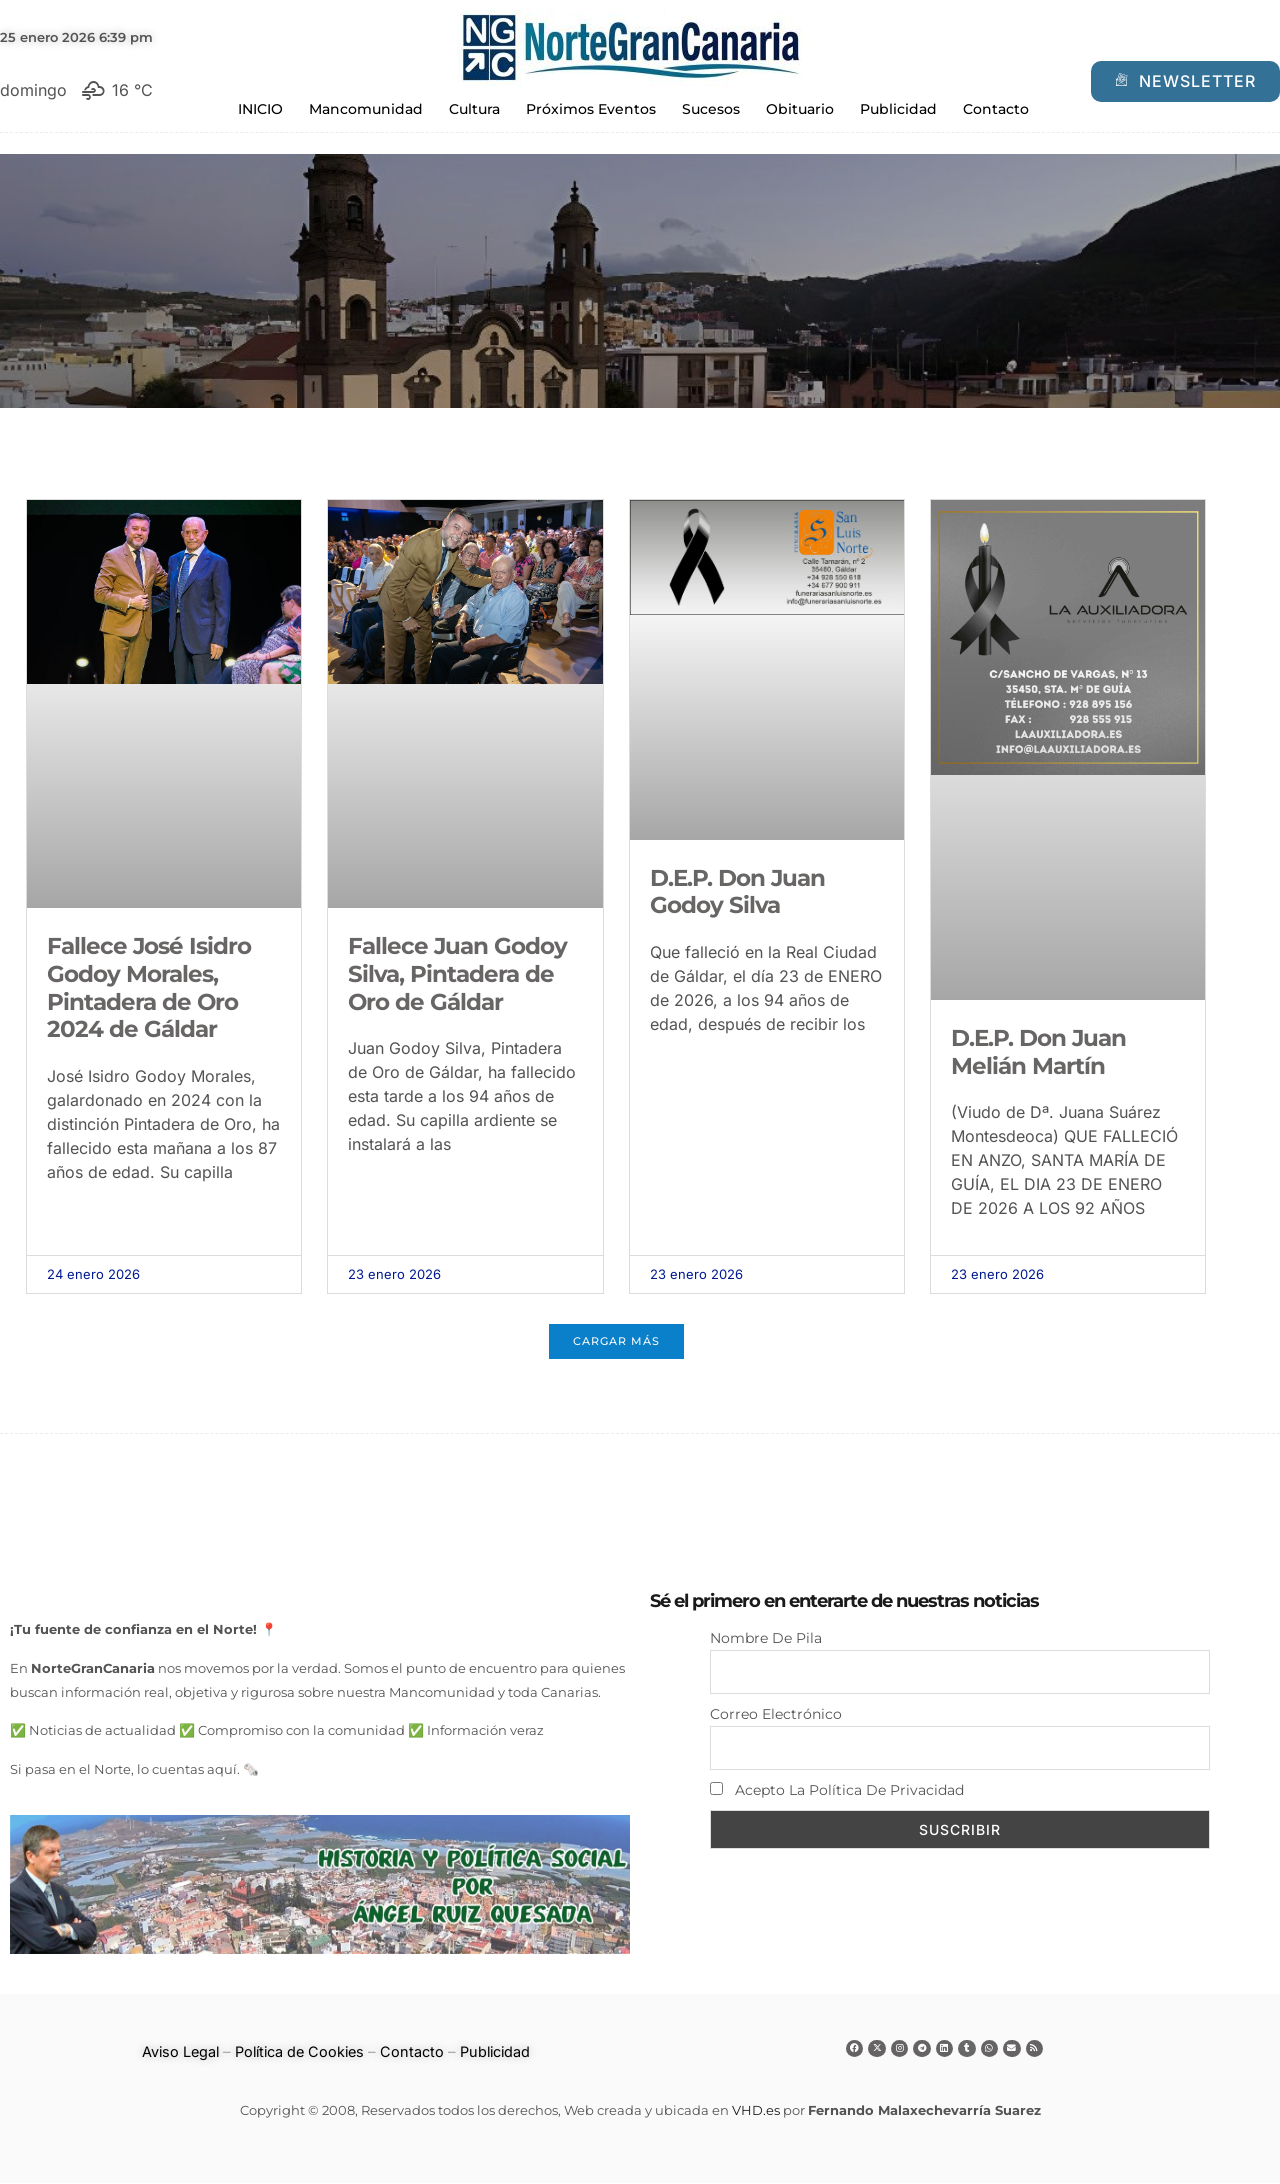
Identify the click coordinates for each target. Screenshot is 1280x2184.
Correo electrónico (776, 1716)
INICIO (260, 109)
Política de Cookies (297, 2053)
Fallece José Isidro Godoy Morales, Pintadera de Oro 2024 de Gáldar (149, 987)
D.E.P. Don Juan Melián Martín (1038, 1052)
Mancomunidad (366, 109)
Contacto (996, 109)
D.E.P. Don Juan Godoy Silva (737, 892)
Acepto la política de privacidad (837, 1794)
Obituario (800, 109)
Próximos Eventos (591, 109)
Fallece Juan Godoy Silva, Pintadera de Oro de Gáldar (457, 973)
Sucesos (711, 109)
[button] (616, 1342)
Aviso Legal (173, 2053)
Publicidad (898, 109)
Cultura (474, 109)
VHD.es (756, 2112)
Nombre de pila (766, 1637)
